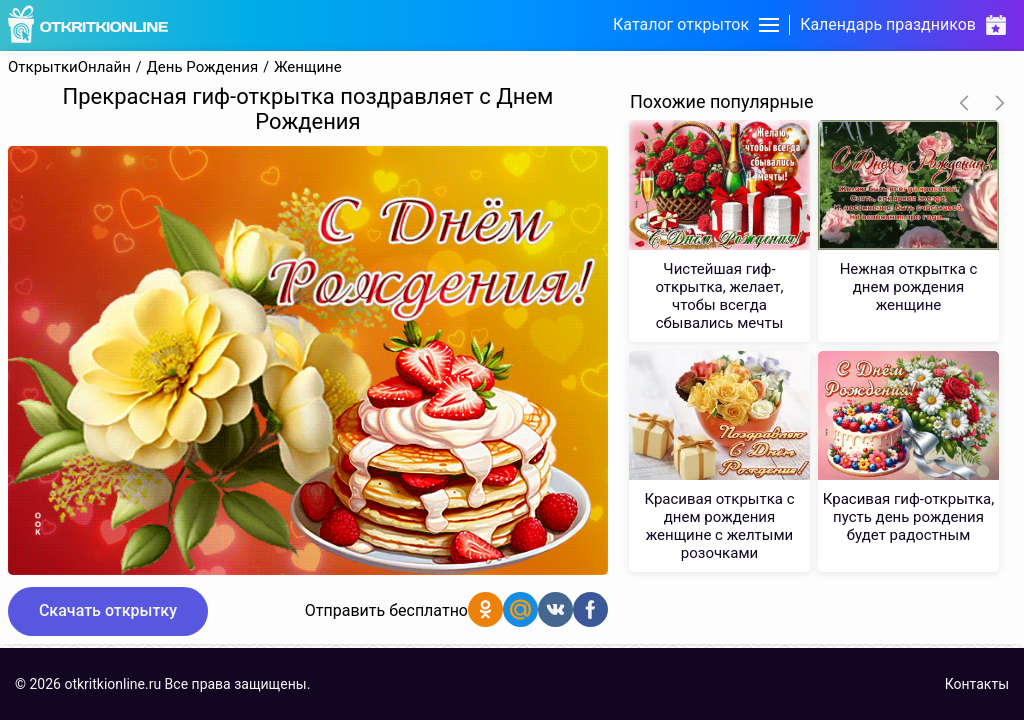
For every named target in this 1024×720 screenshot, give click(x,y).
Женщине (308, 67)
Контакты (977, 684)
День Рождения (203, 67)
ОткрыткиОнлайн (69, 67)
